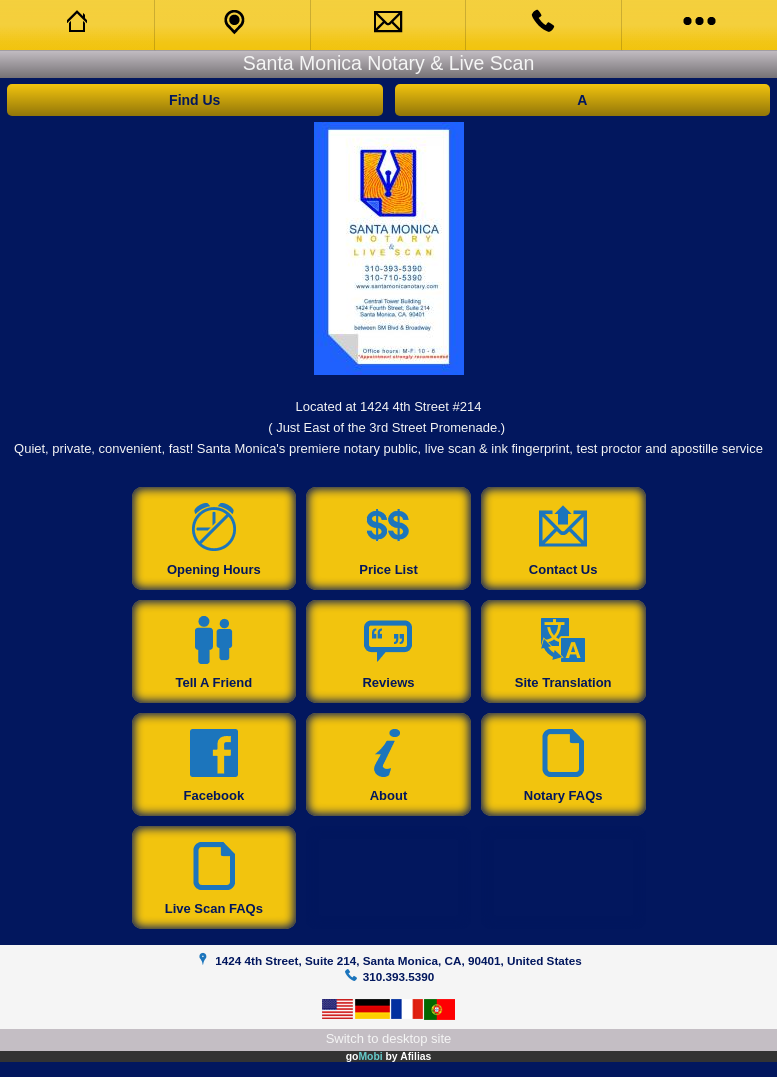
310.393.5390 (399, 976)
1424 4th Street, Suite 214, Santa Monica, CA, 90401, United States (398, 960)
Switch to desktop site (389, 1038)
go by (389, 1056)
